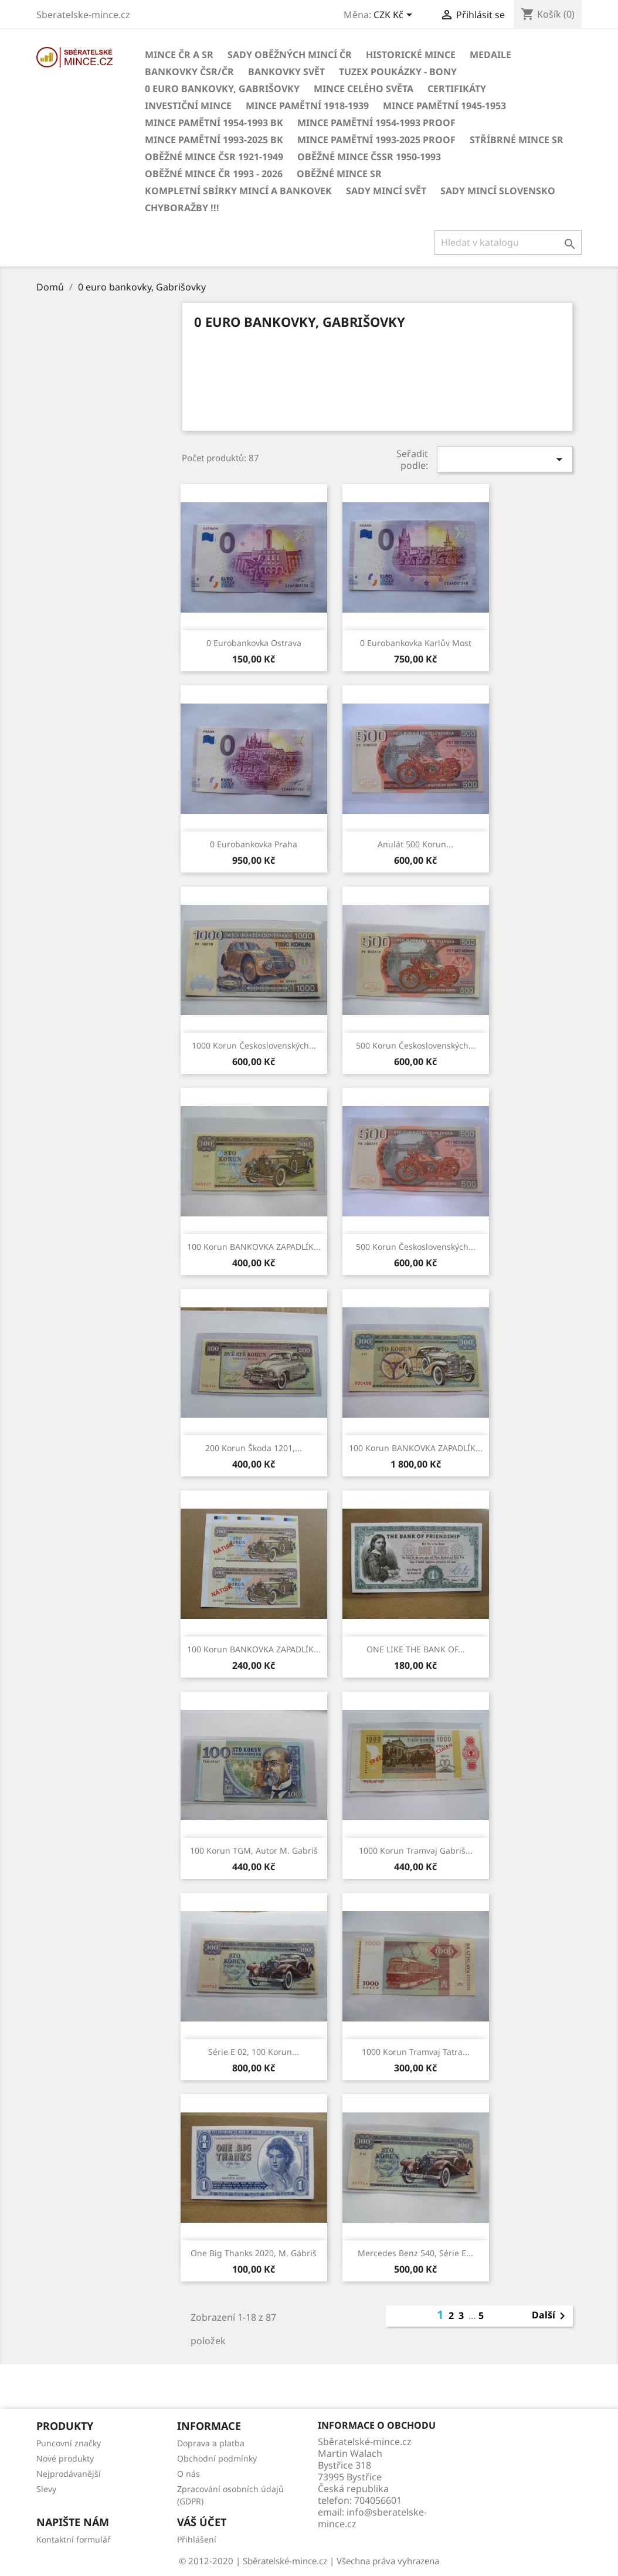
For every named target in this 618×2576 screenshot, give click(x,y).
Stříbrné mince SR (516, 139)
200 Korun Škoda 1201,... (253, 1447)
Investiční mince (188, 105)
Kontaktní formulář (73, 2539)
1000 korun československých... (254, 1045)
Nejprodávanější (68, 2473)
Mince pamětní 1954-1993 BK (214, 122)
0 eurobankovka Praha (253, 844)
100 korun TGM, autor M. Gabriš (254, 1850)
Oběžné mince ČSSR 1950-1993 (369, 156)
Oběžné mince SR (339, 173)
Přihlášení (196, 2539)
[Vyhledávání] (508, 242)
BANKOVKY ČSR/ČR (189, 71)
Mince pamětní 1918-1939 (307, 105)
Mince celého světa (363, 88)
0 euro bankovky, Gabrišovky (222, 88)
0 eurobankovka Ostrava (253, 642)
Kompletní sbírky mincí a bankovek (238, 190)
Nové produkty (65, 2458)
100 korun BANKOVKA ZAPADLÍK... (254, 1246)
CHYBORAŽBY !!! (182, 207)
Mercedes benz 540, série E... (415, 2253)
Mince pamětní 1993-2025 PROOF (376, 139)
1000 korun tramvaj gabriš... (416, 1850)
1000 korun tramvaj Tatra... (416, 2051)
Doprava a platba (211, 2443)
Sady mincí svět (386, 190)
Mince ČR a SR (179, 54)
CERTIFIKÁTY (456, 88)
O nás (188, 2473)
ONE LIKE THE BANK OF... (415, 1649)
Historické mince (411, 54)
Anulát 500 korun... (415, 844)
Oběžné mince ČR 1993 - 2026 (214, 173)
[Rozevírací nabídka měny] (394, 16)
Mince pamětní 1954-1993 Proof (376, 122)
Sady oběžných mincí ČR (289, 54)
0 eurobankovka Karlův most (415, 642)
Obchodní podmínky (217, 2458)
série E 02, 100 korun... (253, 2051)
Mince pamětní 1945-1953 (444, 105)
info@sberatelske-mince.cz (372, 2518)
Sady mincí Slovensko (497, 190)
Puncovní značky (68, 2443)
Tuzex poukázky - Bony (398, 71)
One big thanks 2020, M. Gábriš (254, 2253)
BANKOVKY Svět (286, 71)
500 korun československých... (416, 1045)
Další (550, 2316)
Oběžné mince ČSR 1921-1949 (214, 156)
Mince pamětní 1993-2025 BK (214, 139)
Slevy (46, 2488)
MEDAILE (490, 54)
